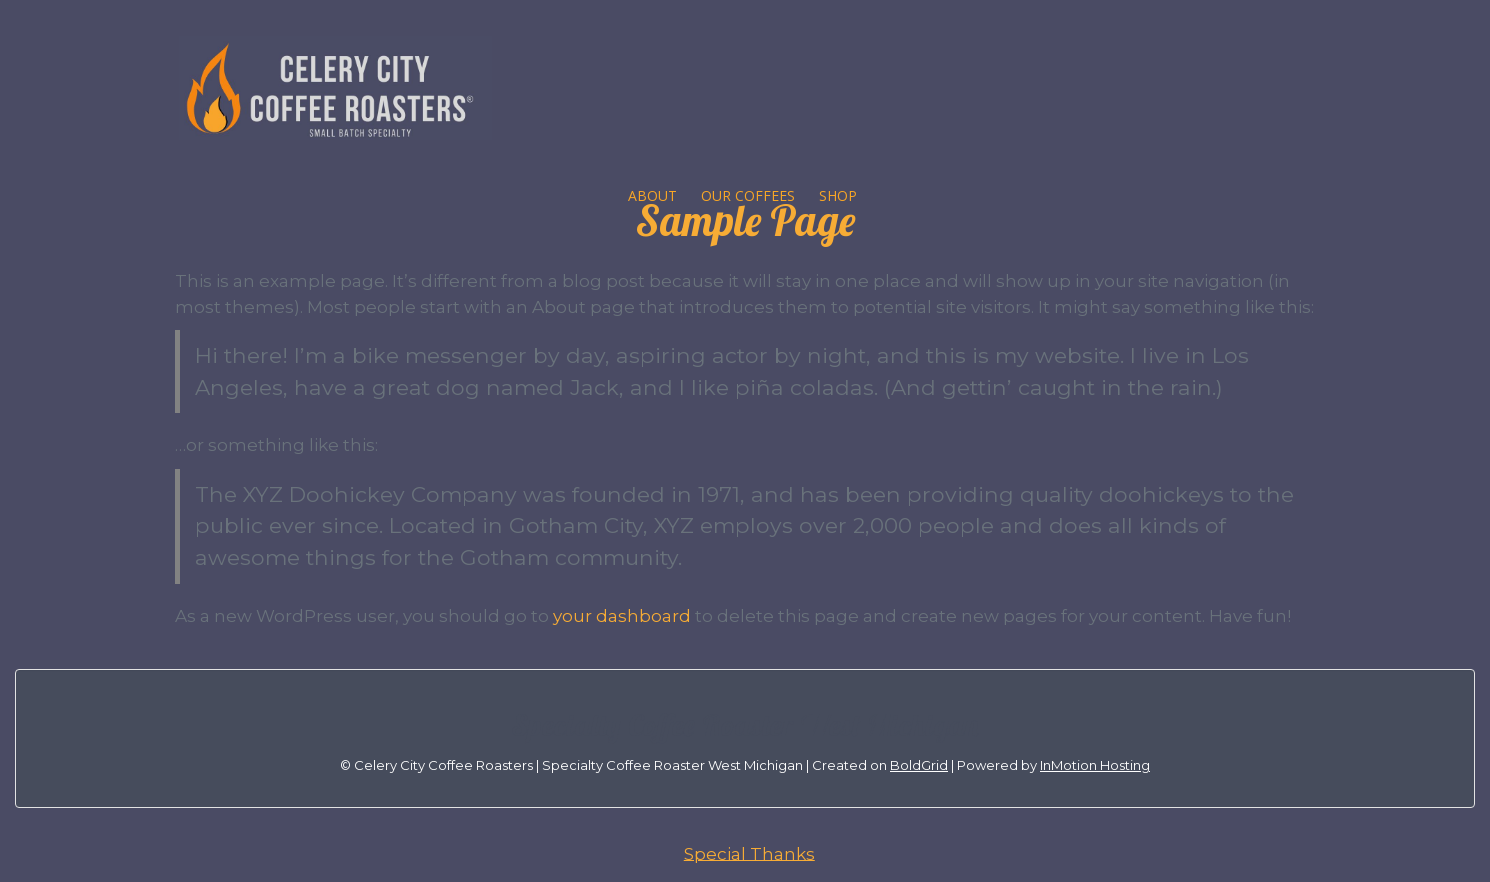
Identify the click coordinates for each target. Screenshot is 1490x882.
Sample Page (745, 220)
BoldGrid (919, 765)
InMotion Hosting (1095, 765)
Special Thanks (749, 853)
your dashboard (622, 616)
